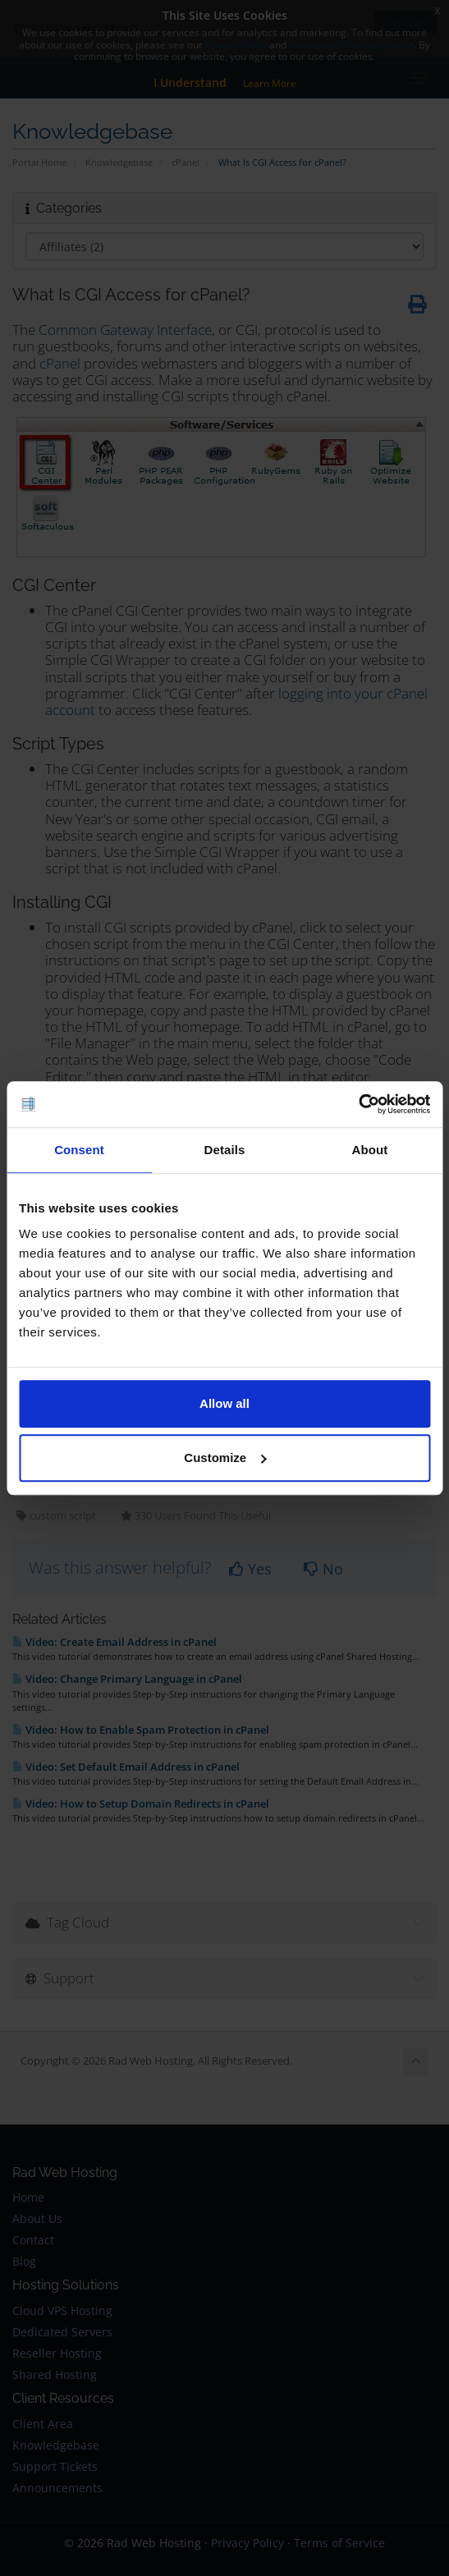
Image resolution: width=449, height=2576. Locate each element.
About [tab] (370, 1150)
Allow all (224, 1403)
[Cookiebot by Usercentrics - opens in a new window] (358, 1104)
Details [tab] (224, 1150)
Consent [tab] (79, 1150)
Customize (225, 1457)
